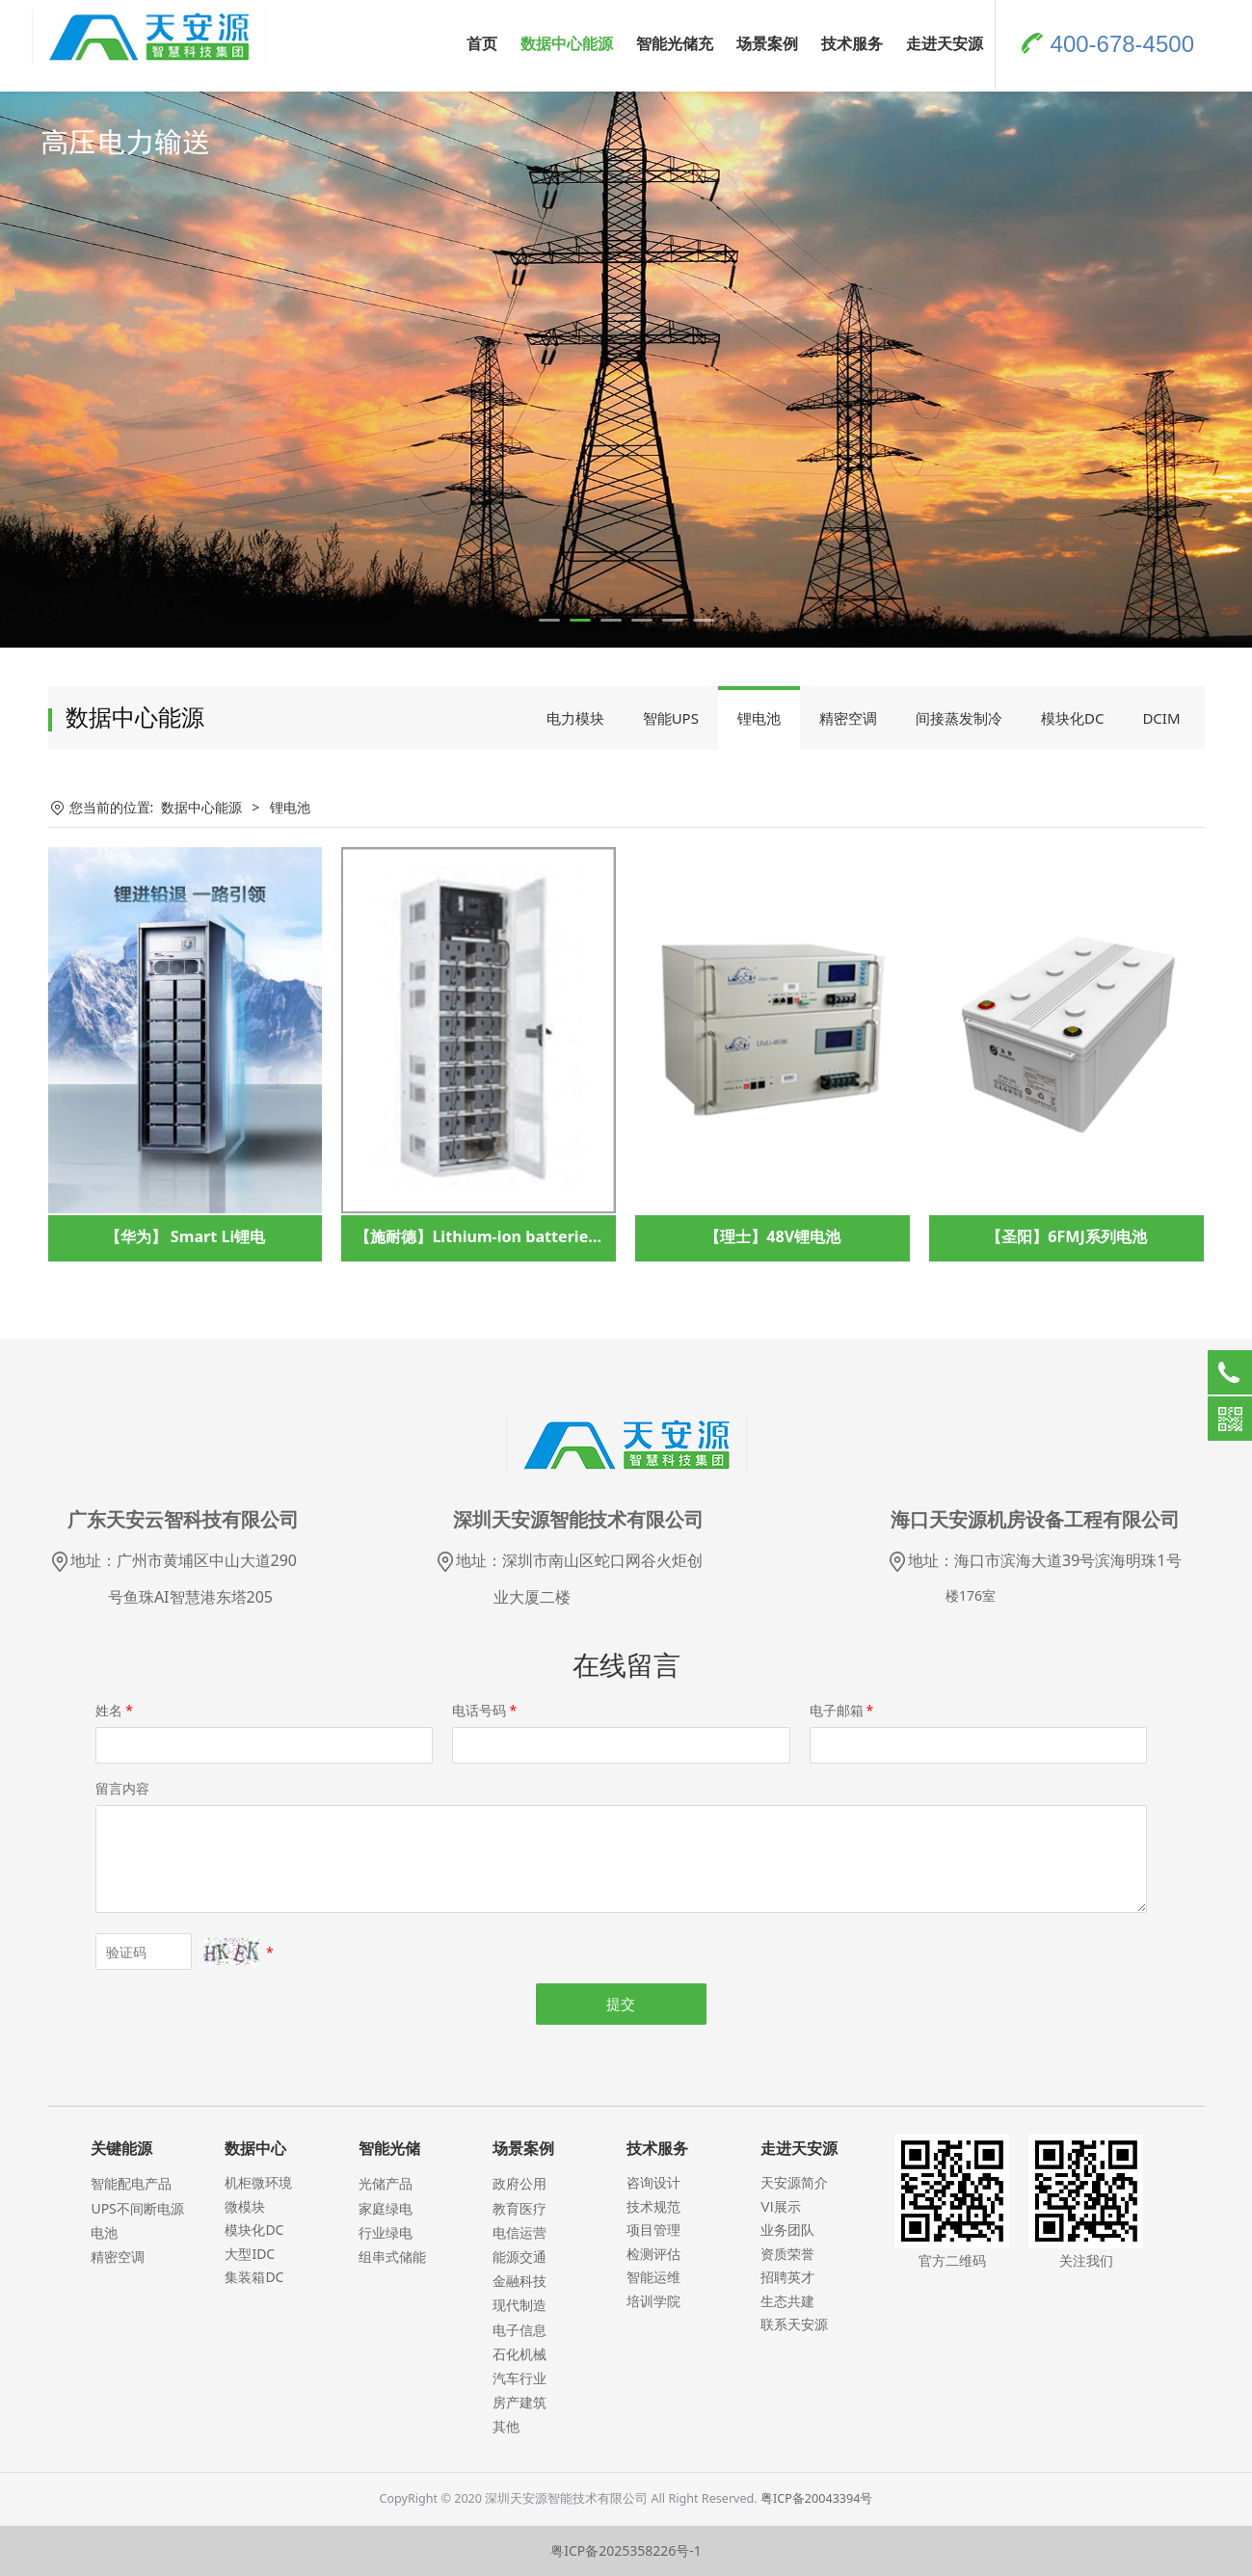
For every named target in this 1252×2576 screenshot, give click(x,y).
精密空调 (848, 718)
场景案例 (767, 43)
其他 (506, 2426)
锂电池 (759, 718)
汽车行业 (519, 2378)
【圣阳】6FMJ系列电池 (1066, 1236)
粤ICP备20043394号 (816, 2498)
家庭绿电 (386, 2208)
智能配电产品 (131, 2183)
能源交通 (519, 2256)
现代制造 (519, 2305)
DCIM (1161, 718)
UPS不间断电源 (137, 2208)
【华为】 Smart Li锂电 (185, 1236)
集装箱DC (254, 2277)
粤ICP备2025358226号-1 (626, 2550)
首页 (481, 43)
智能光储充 (674, 43)
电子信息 (519, 2330)
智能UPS (671, 718)
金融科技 (519, 2280)
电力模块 (575, 718)
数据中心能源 (566, 43)
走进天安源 (944, 43)
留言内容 (122, 1788)
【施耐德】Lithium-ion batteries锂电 (490, 1236)
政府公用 (519, 2183)
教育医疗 (519, 2208)
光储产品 (386, 2183)
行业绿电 (386, 2232)
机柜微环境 (258, 2182)
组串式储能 (392, 2256)
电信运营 (519, 2232)
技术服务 (852, 43)
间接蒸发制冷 (959, 718)
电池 (104, 2232)
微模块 (245, 2206)
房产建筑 (519, 2402)
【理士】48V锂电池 (772, 1236)
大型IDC (250, 2253)
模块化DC (1072, 718)
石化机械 (519, 2354)
